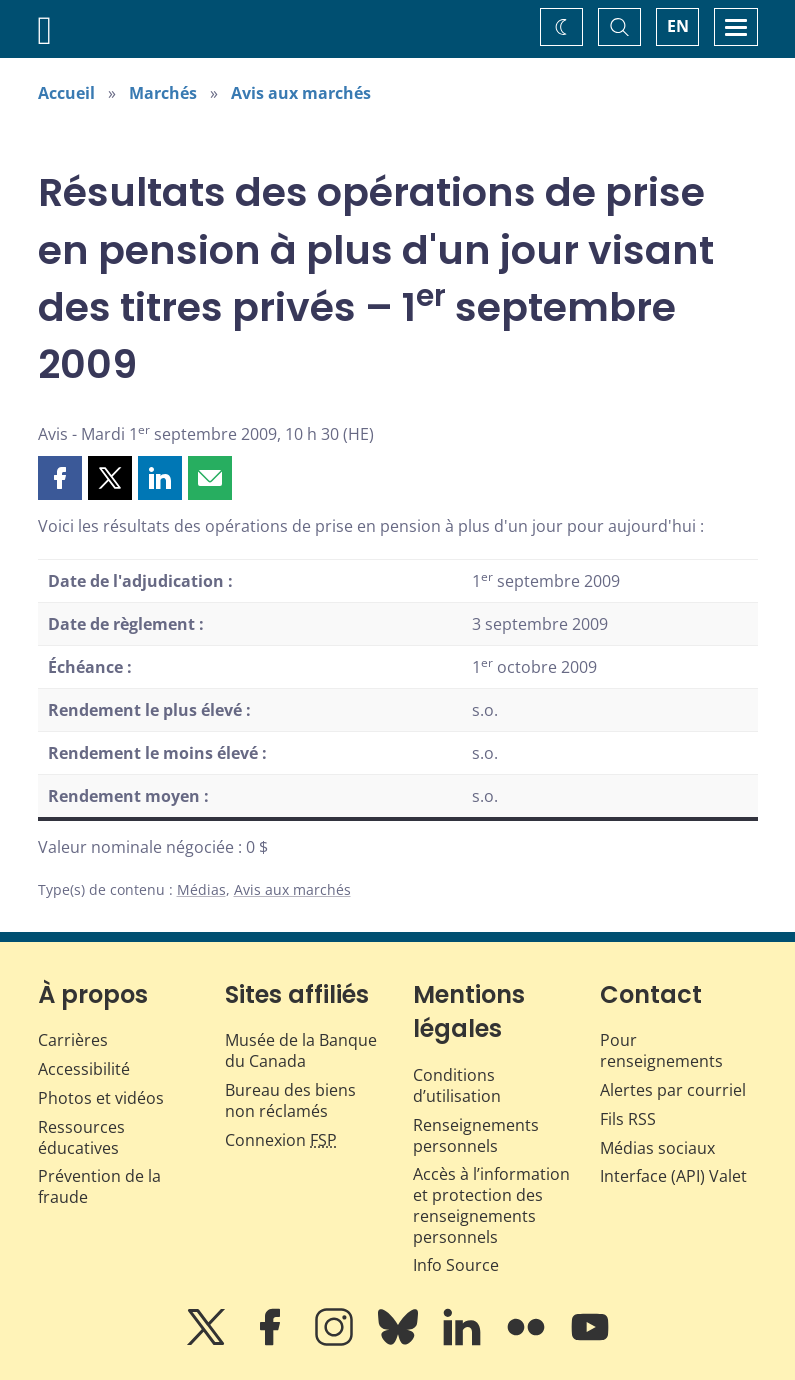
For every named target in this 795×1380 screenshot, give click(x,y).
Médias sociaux (657, 1148)
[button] (60, 478)
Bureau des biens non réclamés (290, 1100)
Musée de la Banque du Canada (301, 1050)
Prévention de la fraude (99, 1186)
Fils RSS (628, 1119)
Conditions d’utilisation (457, 1085)
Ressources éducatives (81, 1137)
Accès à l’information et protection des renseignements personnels (491, 1205)
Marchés (163, 93)
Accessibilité (84, 1069)
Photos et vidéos (101, 1098)
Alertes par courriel (673, 1090)
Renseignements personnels (476, 1135)
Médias (201, 889)
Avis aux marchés (301, 93)
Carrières (73, 1040)
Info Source (456, 1265)
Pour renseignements (661, 1050)
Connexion (281, 1140)
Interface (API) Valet (673, 1176)
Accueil (66, 93)
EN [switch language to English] (678, 26)
